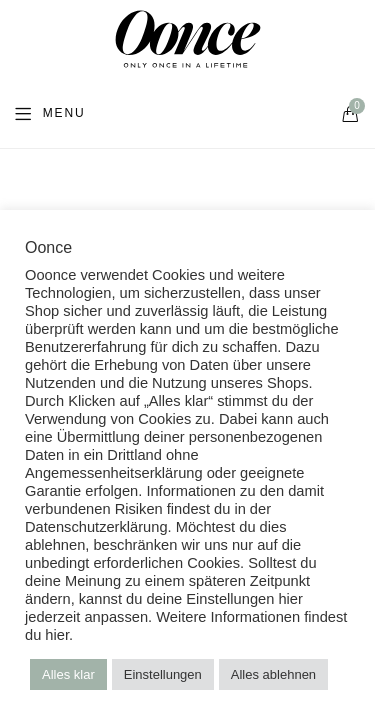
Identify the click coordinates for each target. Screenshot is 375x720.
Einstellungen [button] (163, 674)
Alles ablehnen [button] (273, 674)
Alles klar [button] (68, 674)
